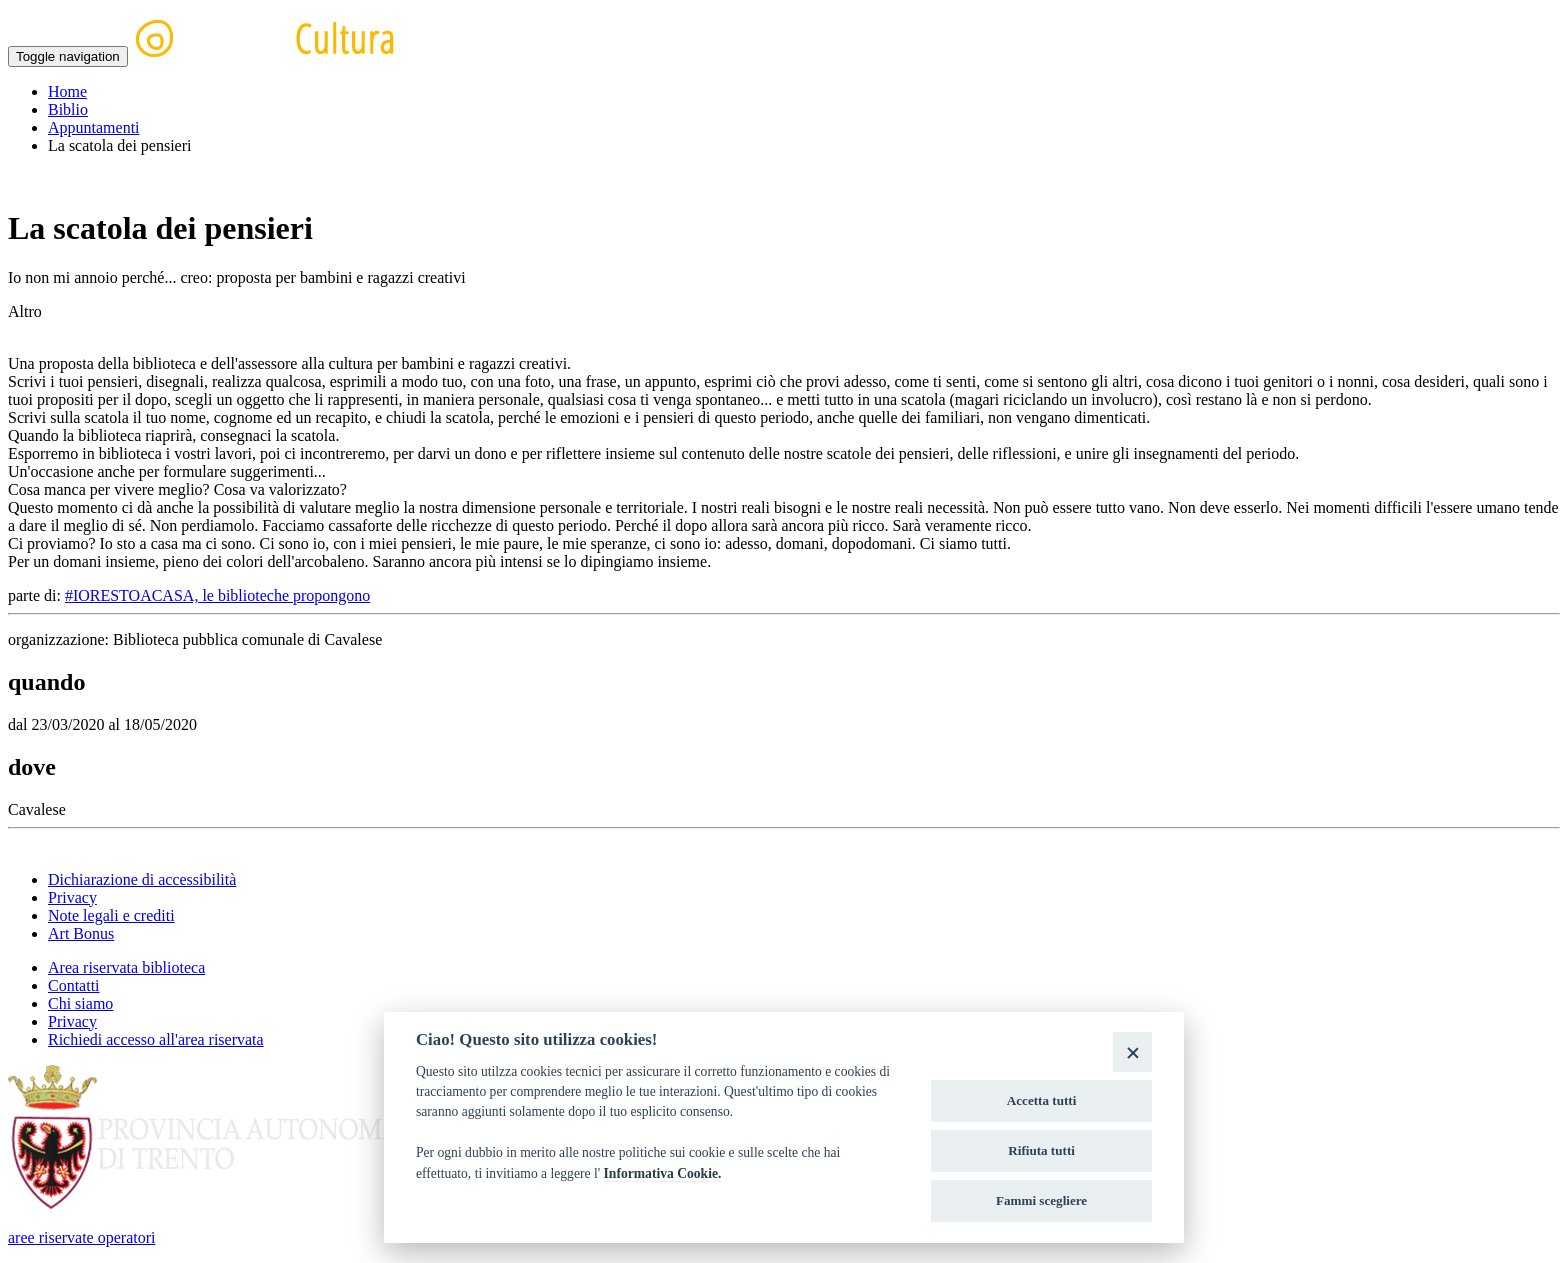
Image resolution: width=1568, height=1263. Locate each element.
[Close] (1132, 1051)
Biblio (68, 109)
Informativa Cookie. (663, 1173)
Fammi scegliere (1041, 1200)
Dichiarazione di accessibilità (142, 879)
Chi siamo (80, 1003)
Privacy (72, 897)
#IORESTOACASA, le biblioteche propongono (217, 595)
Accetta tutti (1042, 1100)
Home (67, 91)
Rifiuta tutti (1041, 1150)
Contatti (74, 985)
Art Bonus (81, 933)
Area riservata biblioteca (126, 967)
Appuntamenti (94, 127)
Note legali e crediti (111, 915)
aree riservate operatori (81, 1237)
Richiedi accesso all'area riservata (156, 1039)
